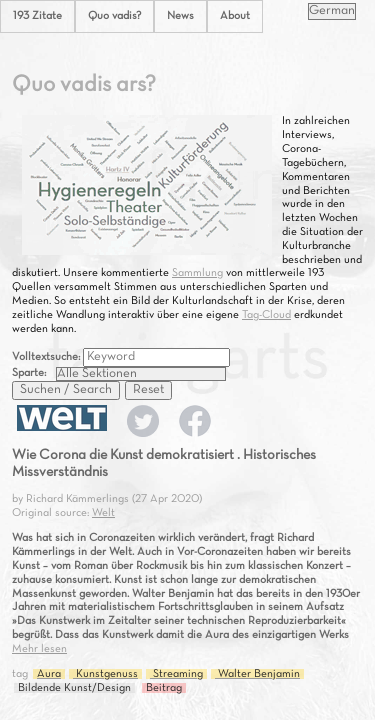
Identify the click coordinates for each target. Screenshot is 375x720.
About (235, 16)
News (180, 16)
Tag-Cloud (266, 315)
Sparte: (29, 373)
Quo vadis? (114, 16)
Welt (103, 513)
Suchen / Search (66, 390)
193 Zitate (37, 16)
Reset (148, 390)
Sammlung (197, 273)
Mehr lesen (39, 649)
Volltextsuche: (47, 357)
